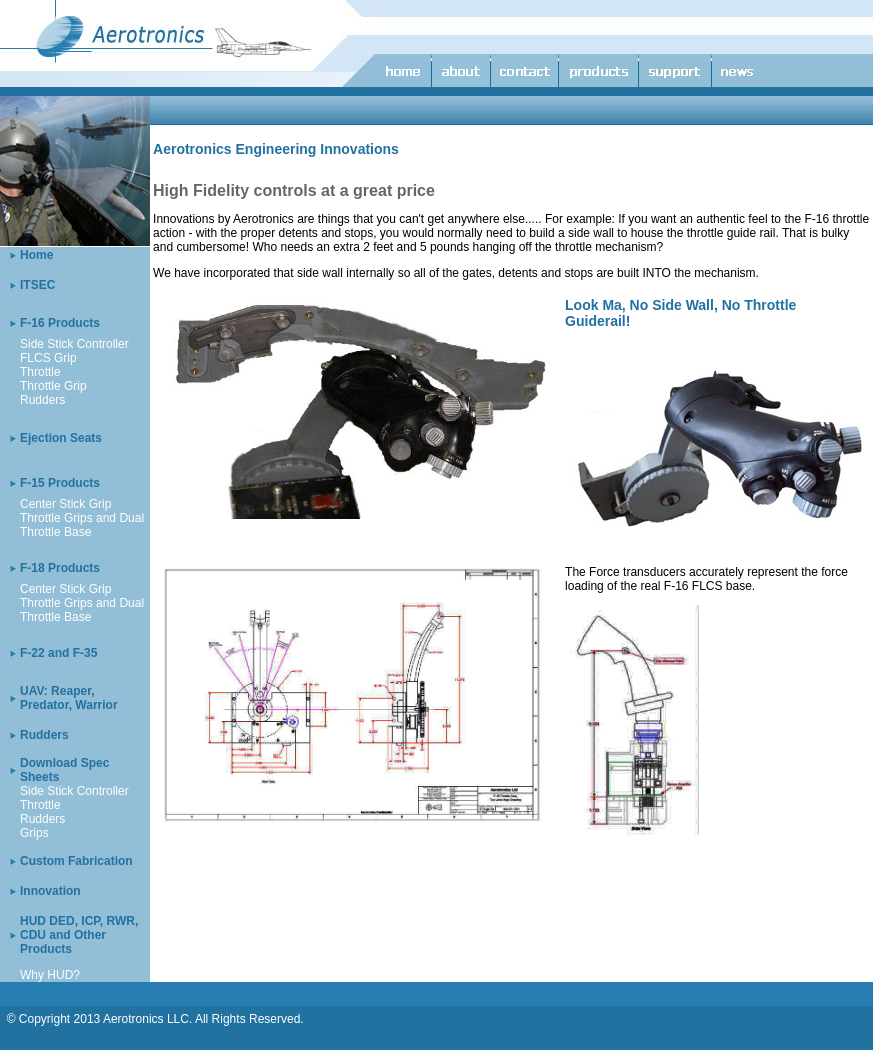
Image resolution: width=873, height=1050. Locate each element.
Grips (34, 833)
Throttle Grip (53, 386)
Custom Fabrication (76, 861)
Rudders (42, 400)
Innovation (50, 891)
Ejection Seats (61, 438)
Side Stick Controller (74, 344)
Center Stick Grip (65, 504)
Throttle (40, 372)
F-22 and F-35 (58, 653)
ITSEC (37, 285)
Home (36, 255)
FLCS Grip (48, 358)
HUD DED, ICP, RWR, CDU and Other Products (79, 935)
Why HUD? (50, 975)
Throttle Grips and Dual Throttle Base (82, 525)
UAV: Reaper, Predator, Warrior (69, 698)
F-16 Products (60, 323)
